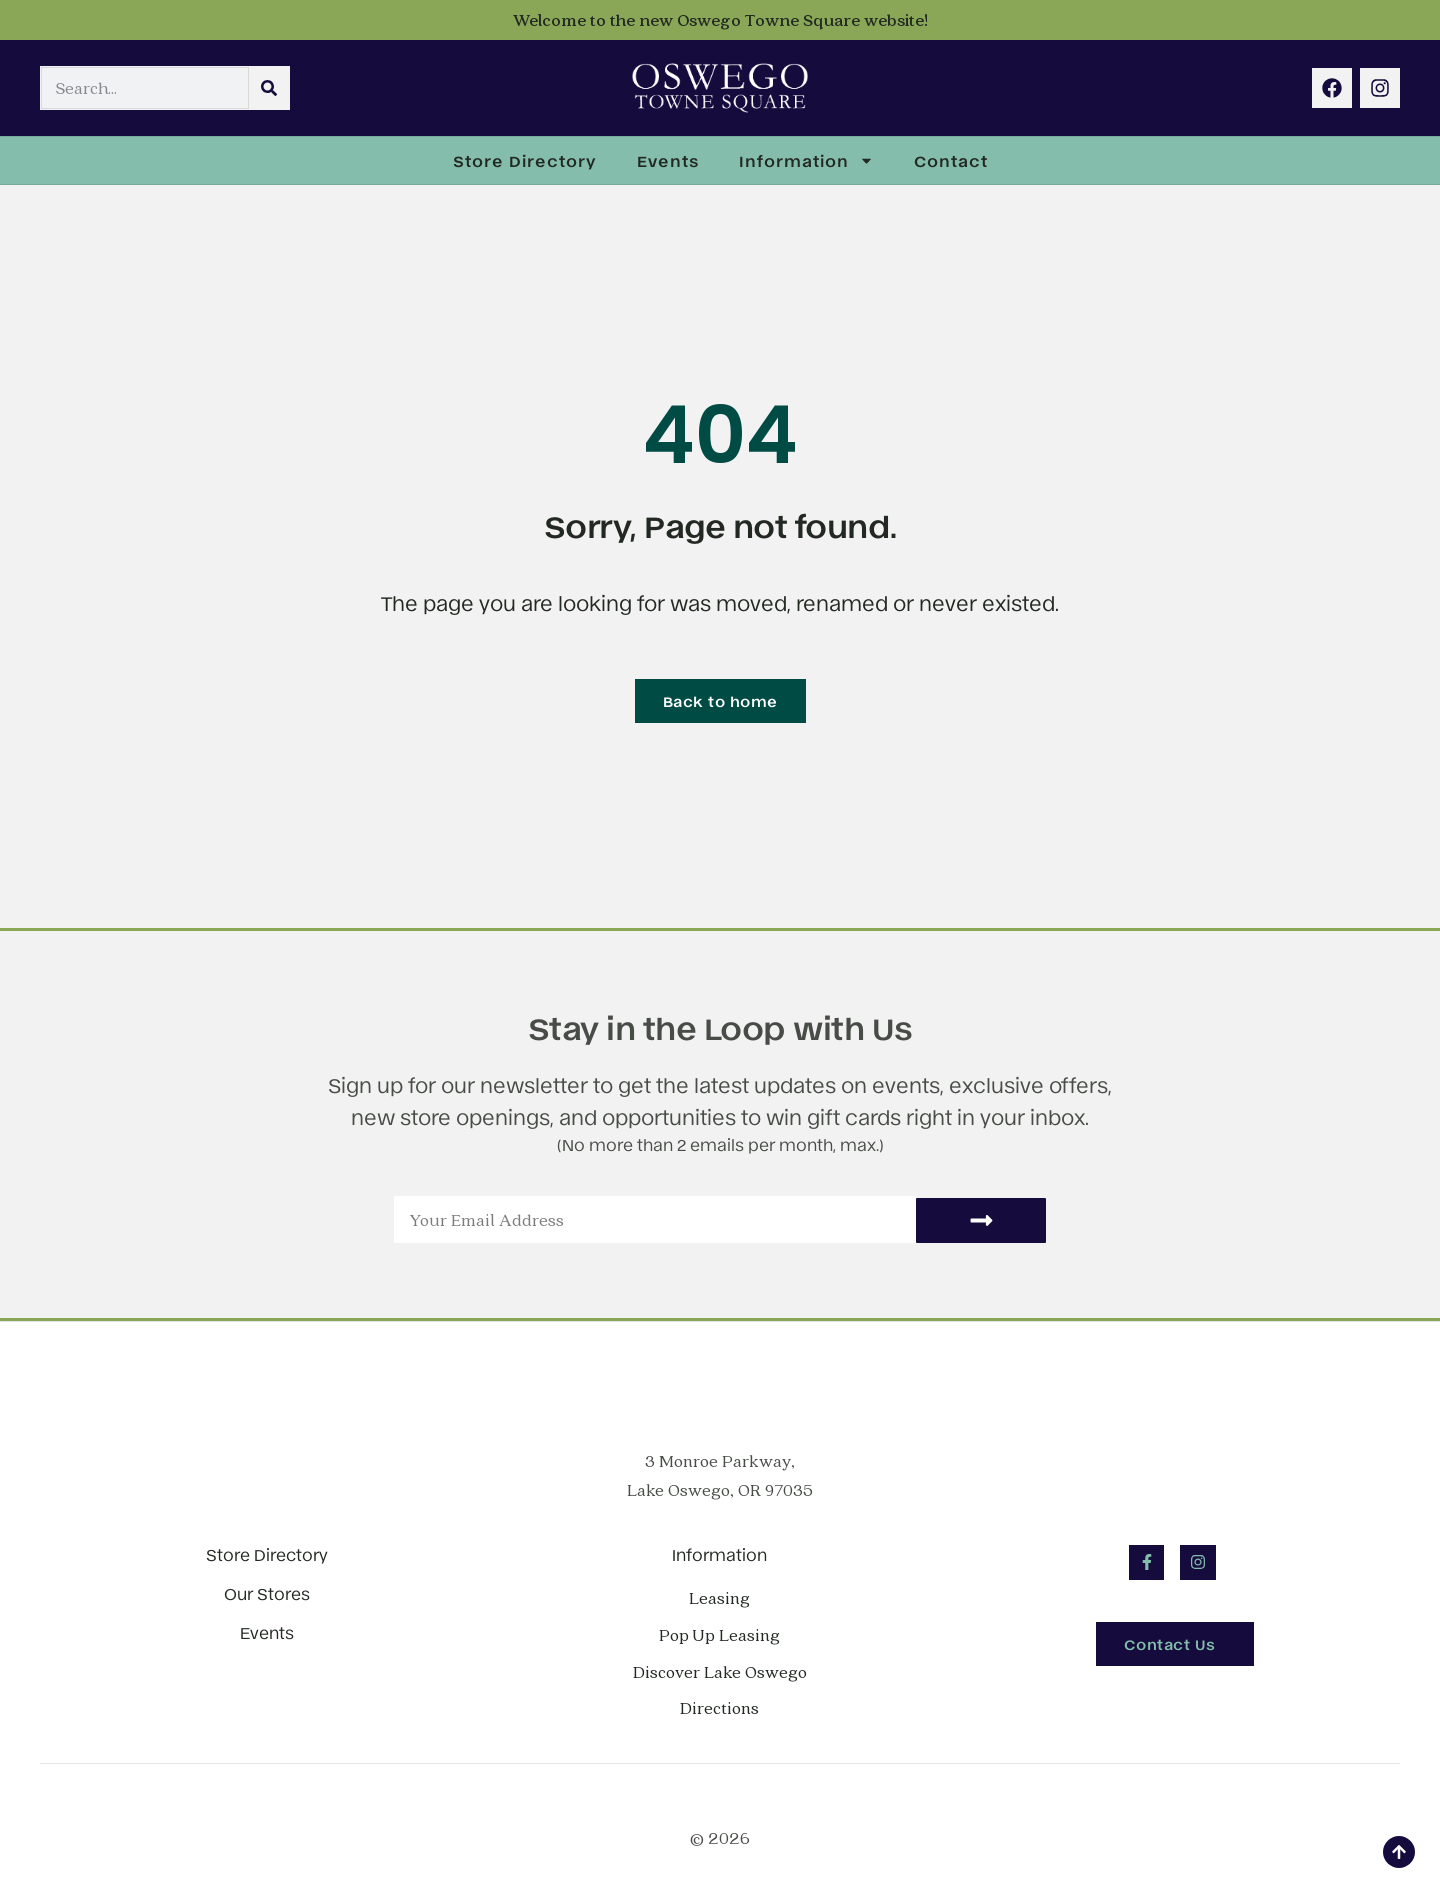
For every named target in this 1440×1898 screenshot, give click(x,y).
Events (668, 160)
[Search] (269, 88)
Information (806, 160)
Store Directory (525, 160)
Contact (951, 160)
